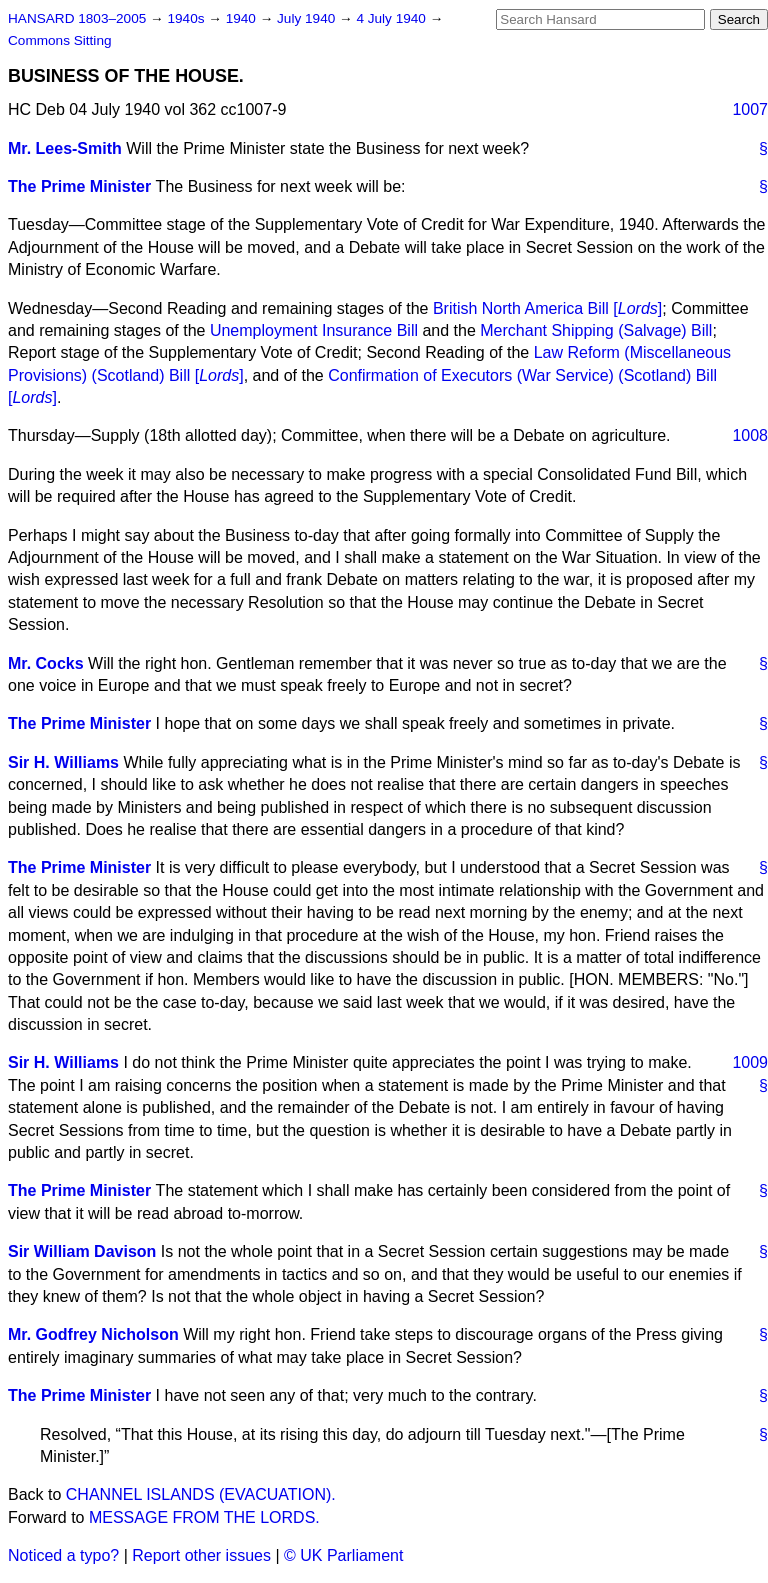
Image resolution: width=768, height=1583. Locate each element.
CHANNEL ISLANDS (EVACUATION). (201, 1494)
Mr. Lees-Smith (65, 148)
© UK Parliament (343, 1555)
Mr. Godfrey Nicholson (93, 1334)
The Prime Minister (79, 186)
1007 (750, 109)
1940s (187, 18)
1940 (243, 18)
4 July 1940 (392, 18)
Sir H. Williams (63, 762)
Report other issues (201, 1555)
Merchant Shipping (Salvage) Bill (596, 330)
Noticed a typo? (63, 1555)
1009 (750, 1062)
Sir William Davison (82, 1251)
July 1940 (308, 18)
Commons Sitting (60, 40)
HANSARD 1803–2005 (77, 18)
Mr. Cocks (46, 663)
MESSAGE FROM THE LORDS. (204, 1517)
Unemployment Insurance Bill (314, 330)
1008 (750, 435)
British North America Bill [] (547, 308)
